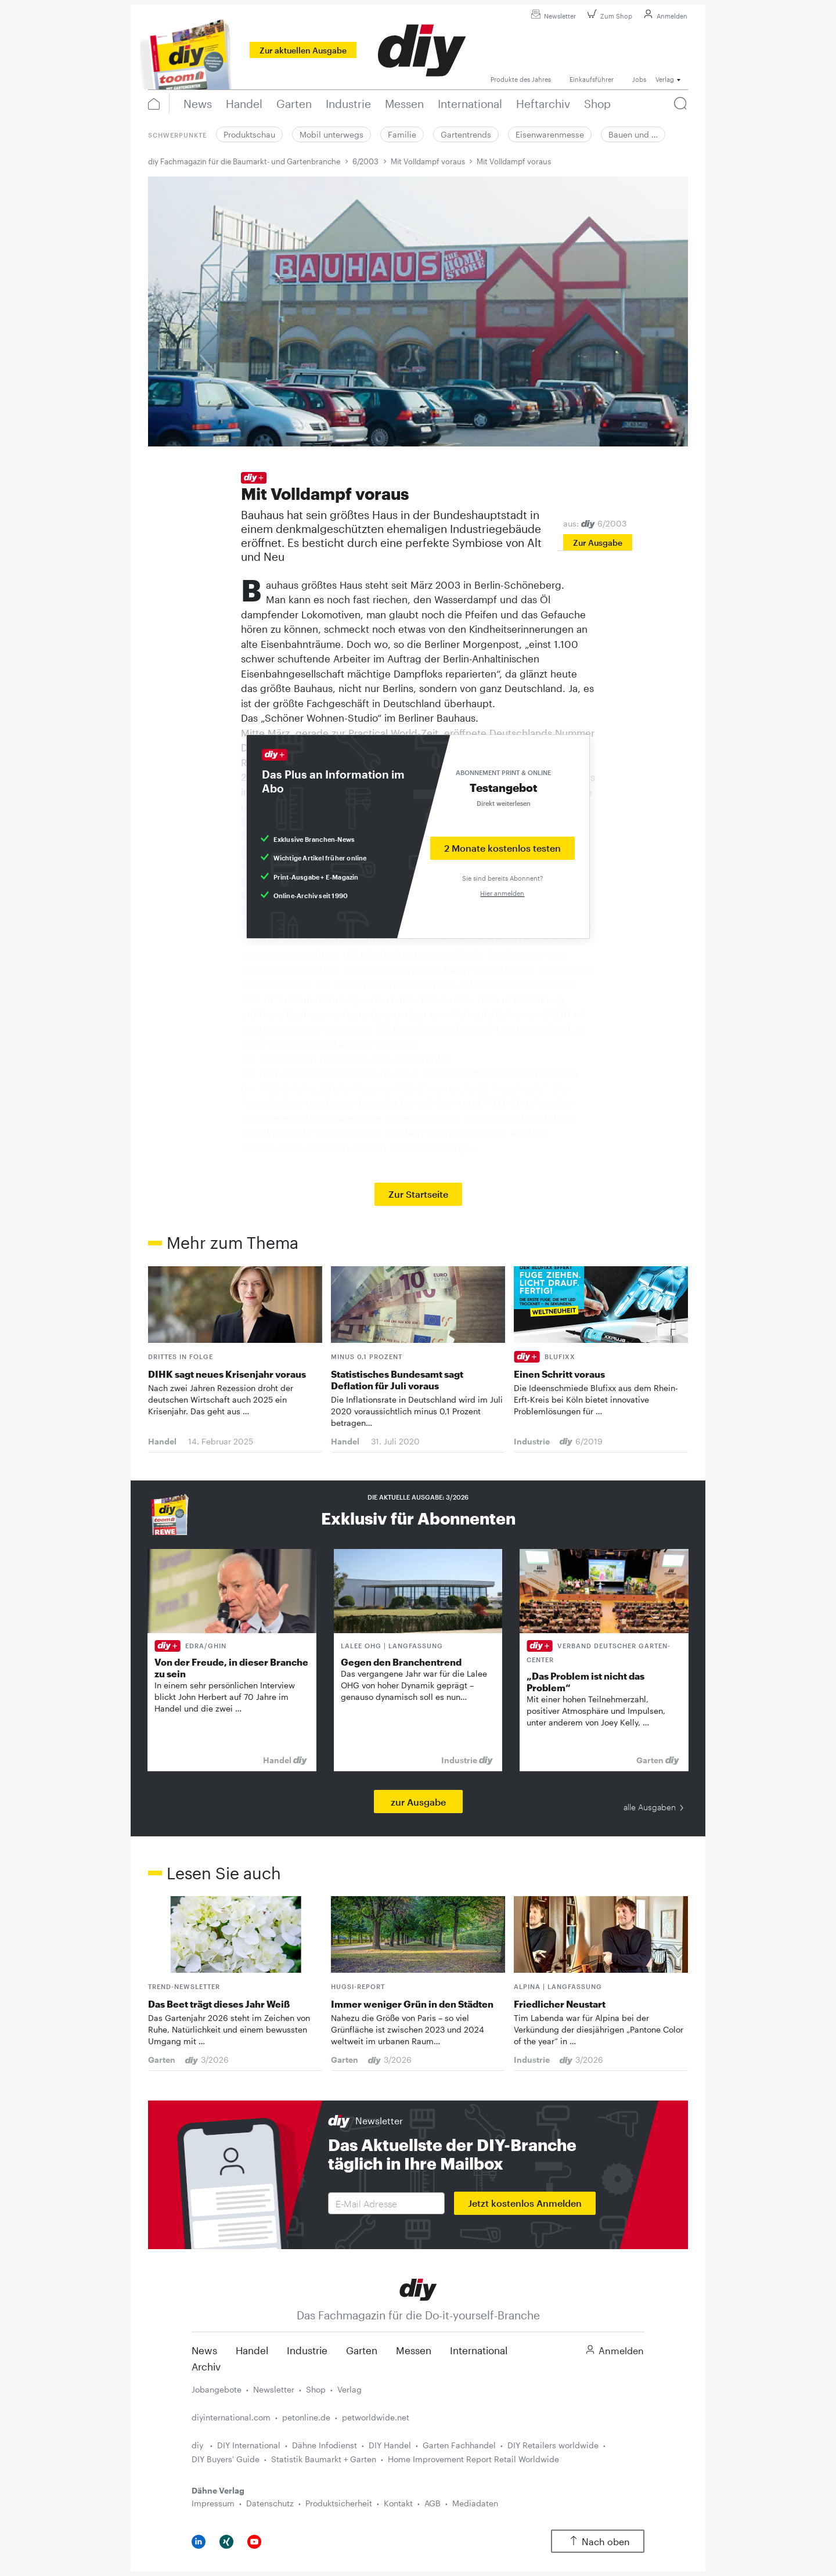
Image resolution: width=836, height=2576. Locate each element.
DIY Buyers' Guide (226, 2459)
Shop (316, 2389)
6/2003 (365, 161)
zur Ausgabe (418, 1801)
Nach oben (597, 2541)
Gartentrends (466, 134)
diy (199, 2445)
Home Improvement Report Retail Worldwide (473, 2459)
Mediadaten (475, 2503)
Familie (402, 134)
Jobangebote (217, 2389)
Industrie (307, 2350)
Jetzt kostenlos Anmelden (525, 2202)
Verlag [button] (664, 79)
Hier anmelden (502, 893)
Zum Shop (608, 16)
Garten (361, 2350)
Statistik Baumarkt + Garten (323, 2459)
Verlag (349, 2389)
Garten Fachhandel (459, 2445)
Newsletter (552, 16)
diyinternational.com (231, 2417)
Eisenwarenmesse (550, 134)
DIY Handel (390, 2445)
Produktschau (249, 134)
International (478, 2350)
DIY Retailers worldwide (553, 2445)
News (204, 2350)
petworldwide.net (375, 2417)
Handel (252, 2350)
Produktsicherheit (338, 2503)
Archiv (206, 2366)
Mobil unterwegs (331, 134)
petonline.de (306, 2417)
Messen (413, 2350)
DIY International (248, 2445)
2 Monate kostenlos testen (502, 847)
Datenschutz (270, 2503)
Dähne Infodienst (324, 2445)
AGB (432, 2503)
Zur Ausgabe (597, 542)
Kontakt (398, 2503)
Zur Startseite (418, 1193)
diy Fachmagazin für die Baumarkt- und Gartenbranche (244, 161)
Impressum (213, 2503)
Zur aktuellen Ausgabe (303, 50)
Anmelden (663, 16)
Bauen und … (633, 134)
